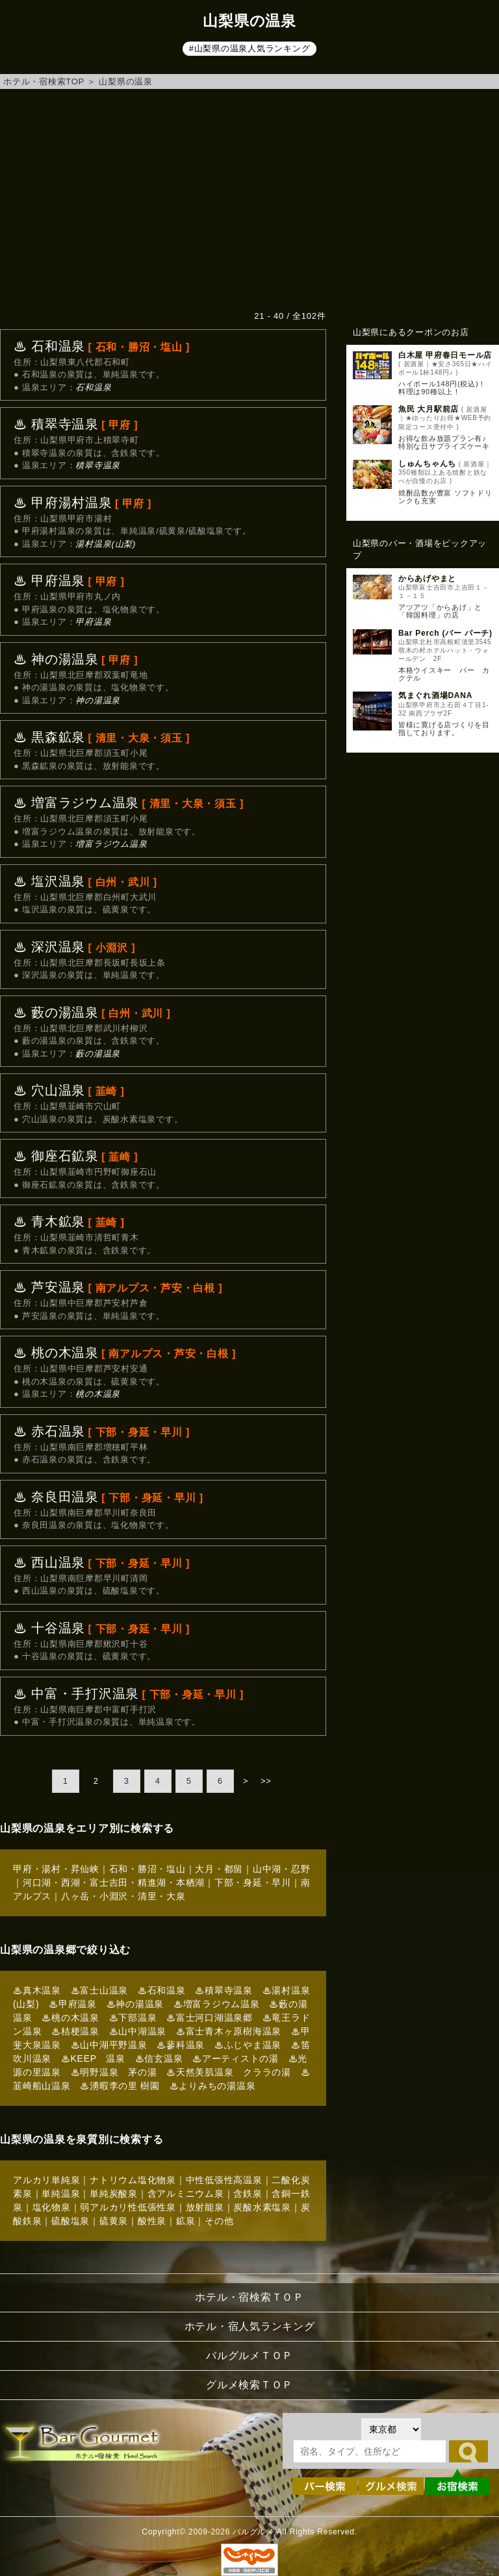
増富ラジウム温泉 (111, 844)
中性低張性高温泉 (224, 2180)
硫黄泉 (113, 2221)
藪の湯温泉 (97, 1053)
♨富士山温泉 (100, 1990)
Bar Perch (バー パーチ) (445, 633)
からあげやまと (427, 578)
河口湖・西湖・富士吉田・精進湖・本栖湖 (114, 1882)
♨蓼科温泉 (181, 2045)
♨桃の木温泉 (70, 2017)
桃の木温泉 (97, 1394)
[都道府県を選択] (391, 2429)
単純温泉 (61, 2193)
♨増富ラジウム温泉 (216, 2004)
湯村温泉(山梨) (105, 544)
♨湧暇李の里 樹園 (120, 2086)
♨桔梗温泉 (75, 2031)
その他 (219, 2221)
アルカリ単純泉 (46, 2180)
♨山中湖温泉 (138, 2031)
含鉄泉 (247, 2193)
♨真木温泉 (37, 1990)
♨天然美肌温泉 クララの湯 (228, 2072)
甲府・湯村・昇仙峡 (56, 1869)
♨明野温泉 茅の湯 (114, 2072)
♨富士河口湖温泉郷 (209, 2017)
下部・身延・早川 (252, 1882)
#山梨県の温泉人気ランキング (250, 48)
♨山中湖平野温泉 (109, 2045)
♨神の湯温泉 (135, 2004)
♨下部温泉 (133, 2017)
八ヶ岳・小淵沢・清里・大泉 (123, 1896)
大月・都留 (219, 1869)
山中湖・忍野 (282, 1869)
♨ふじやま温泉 (247, 2045)
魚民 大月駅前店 (428, 409)
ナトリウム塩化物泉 (133, 2180)
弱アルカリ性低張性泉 (128, 2207)
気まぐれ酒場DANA (435, 695)
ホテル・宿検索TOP (43, 81)
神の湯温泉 (97, 700)
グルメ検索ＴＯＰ (249, 2384)
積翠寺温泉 (97, 465)
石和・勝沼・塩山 (147, 1869)
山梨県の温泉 (126, 81)
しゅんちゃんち (427, 463)
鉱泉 (186, 2221)
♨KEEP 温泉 (93, 2058)
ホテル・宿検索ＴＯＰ (249, 2297)
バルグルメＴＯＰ (249, 2355)
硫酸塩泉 (70, 2221)
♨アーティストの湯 (235, 2058)
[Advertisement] (249, 199)
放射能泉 (205, 2207)
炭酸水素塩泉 (262, 2207)
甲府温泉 (93, 622)
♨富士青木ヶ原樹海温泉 (228, 2031)
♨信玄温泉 (159, 2058)
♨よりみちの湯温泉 (213, 2086)
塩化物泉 (51, 2207)
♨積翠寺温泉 (224, 1990)
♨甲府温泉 (73, 2004)
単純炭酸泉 (114, 2193)
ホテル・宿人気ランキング (250, 2326)
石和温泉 (93, 387)
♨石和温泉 (162, 1990)
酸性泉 (152, 2221)
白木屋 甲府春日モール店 (445, 355)
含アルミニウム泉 (185, 2193)
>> (266, 1781)
